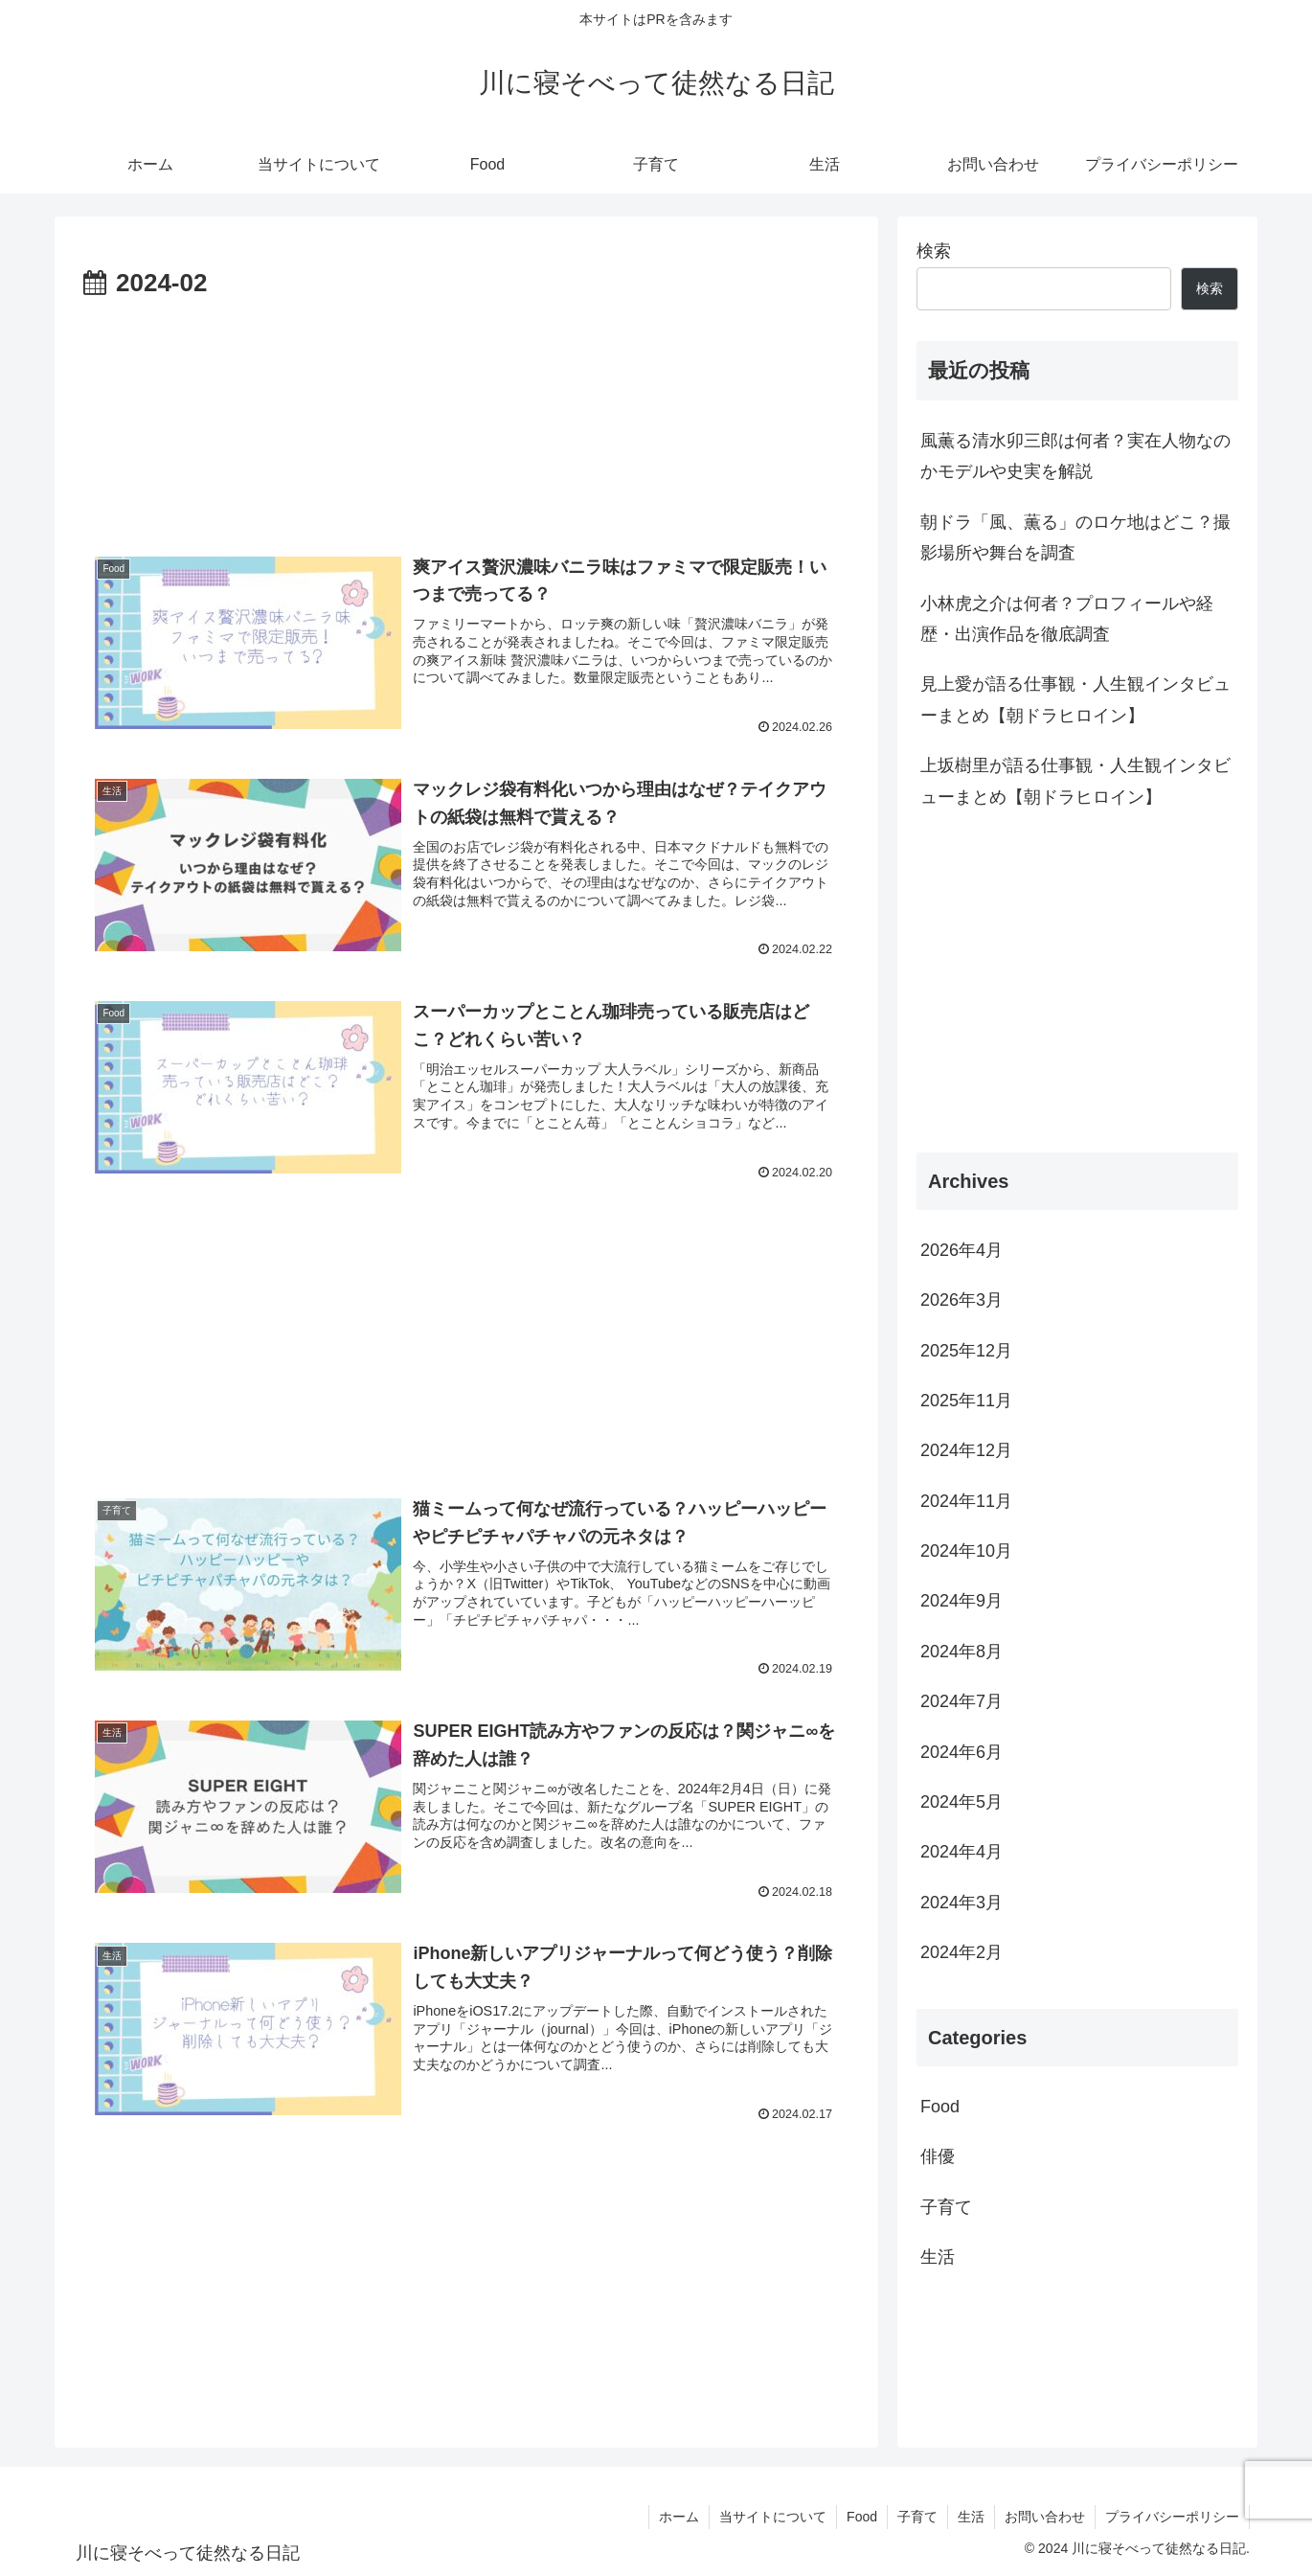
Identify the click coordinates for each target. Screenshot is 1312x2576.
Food (862, 2516)
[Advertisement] (466, 413)
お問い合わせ (1045, 2516)
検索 (933, 251)
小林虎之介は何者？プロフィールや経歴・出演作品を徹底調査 (1066, 619)
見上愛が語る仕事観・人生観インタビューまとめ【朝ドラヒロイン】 (1075, 699)
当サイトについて (772, 2516)
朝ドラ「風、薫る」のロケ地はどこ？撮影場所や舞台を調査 (1075, 537)
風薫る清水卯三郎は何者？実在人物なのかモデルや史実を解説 (1075, 456)
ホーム (679, 2516)
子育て (917, 2516)
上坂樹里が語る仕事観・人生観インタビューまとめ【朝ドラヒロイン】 (1075, 781)
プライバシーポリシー (1172, 2516)
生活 (971, 2516)
